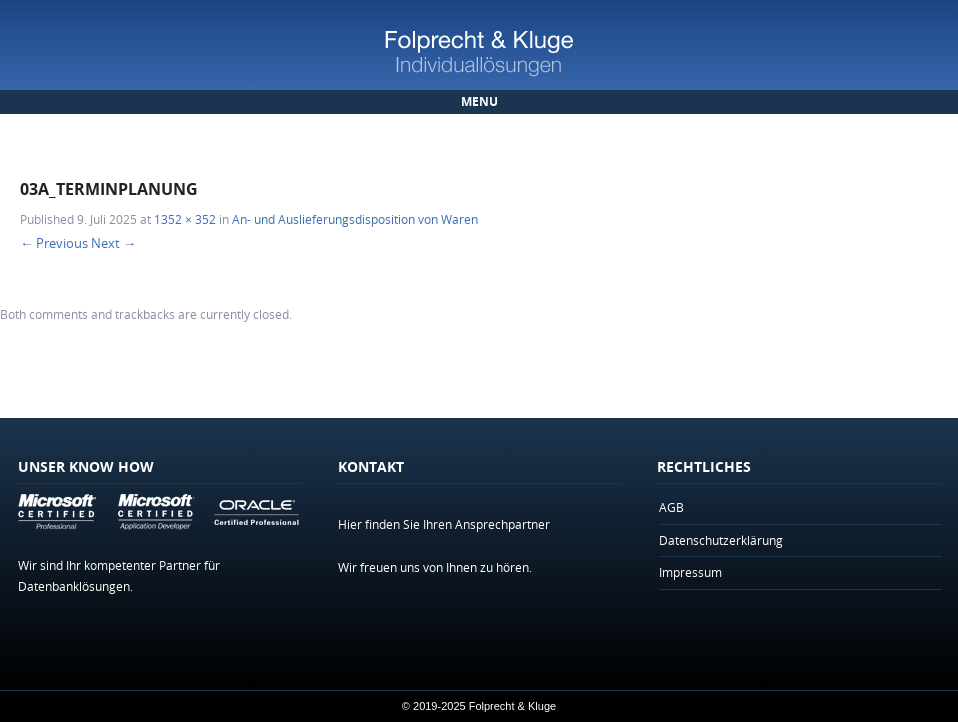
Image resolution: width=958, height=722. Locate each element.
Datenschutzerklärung (721, 540)
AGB (671, 507)
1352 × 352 (185, 219)
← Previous (54, 243)
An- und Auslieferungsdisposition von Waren (355, 219)
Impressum (690, 572)
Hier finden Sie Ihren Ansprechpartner (444, 524)
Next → (113, 243)
